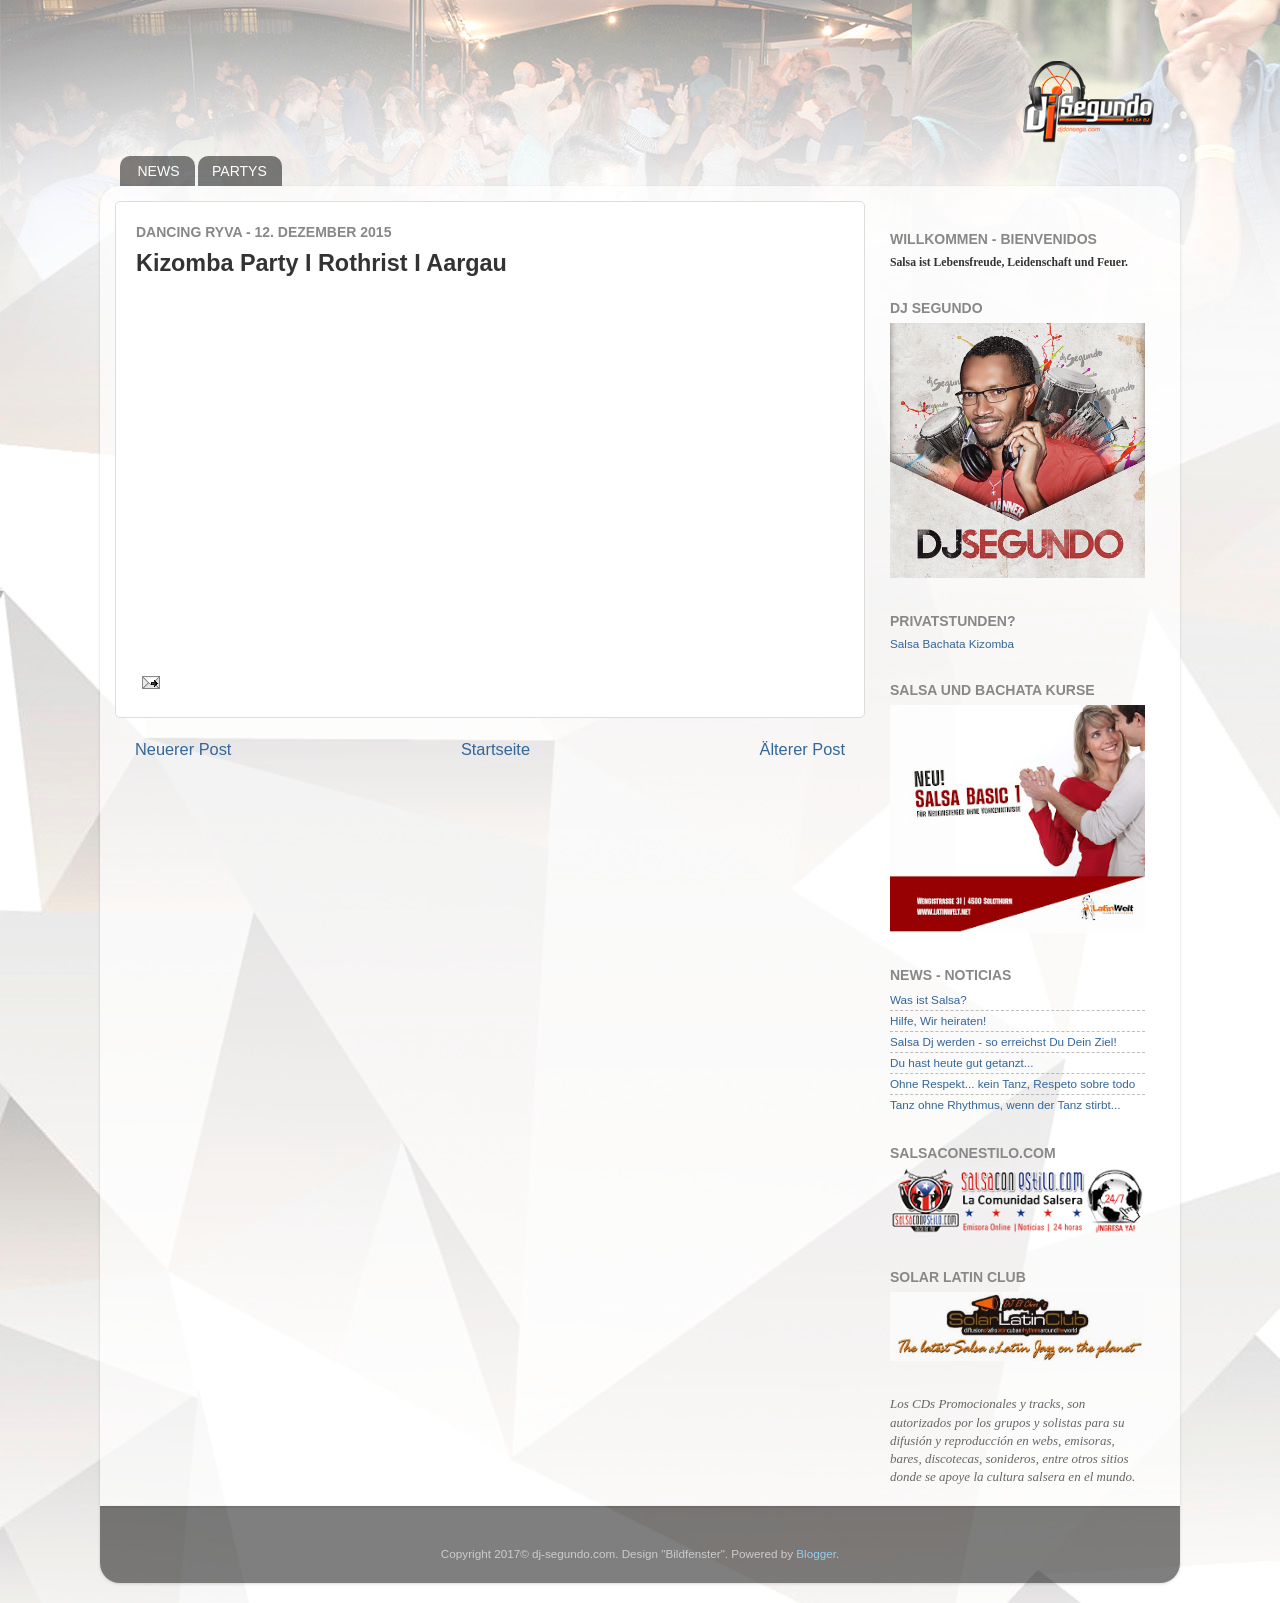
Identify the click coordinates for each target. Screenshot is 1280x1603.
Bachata (944, 643)
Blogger (816, 1553)
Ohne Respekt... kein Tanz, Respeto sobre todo (1012, 1083)
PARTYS (239, 171)
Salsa (904, 643)
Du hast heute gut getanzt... (962, 1062)
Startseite (495, 749)
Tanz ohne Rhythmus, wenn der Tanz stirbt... (1005, 1104)
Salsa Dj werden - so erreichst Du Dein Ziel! (1003, 1041)
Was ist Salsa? (928, 999)
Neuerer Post (183, 749)
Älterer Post (802, 749)
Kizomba (991, 643)
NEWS (159, 171)
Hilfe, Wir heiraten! (938, 1020)
